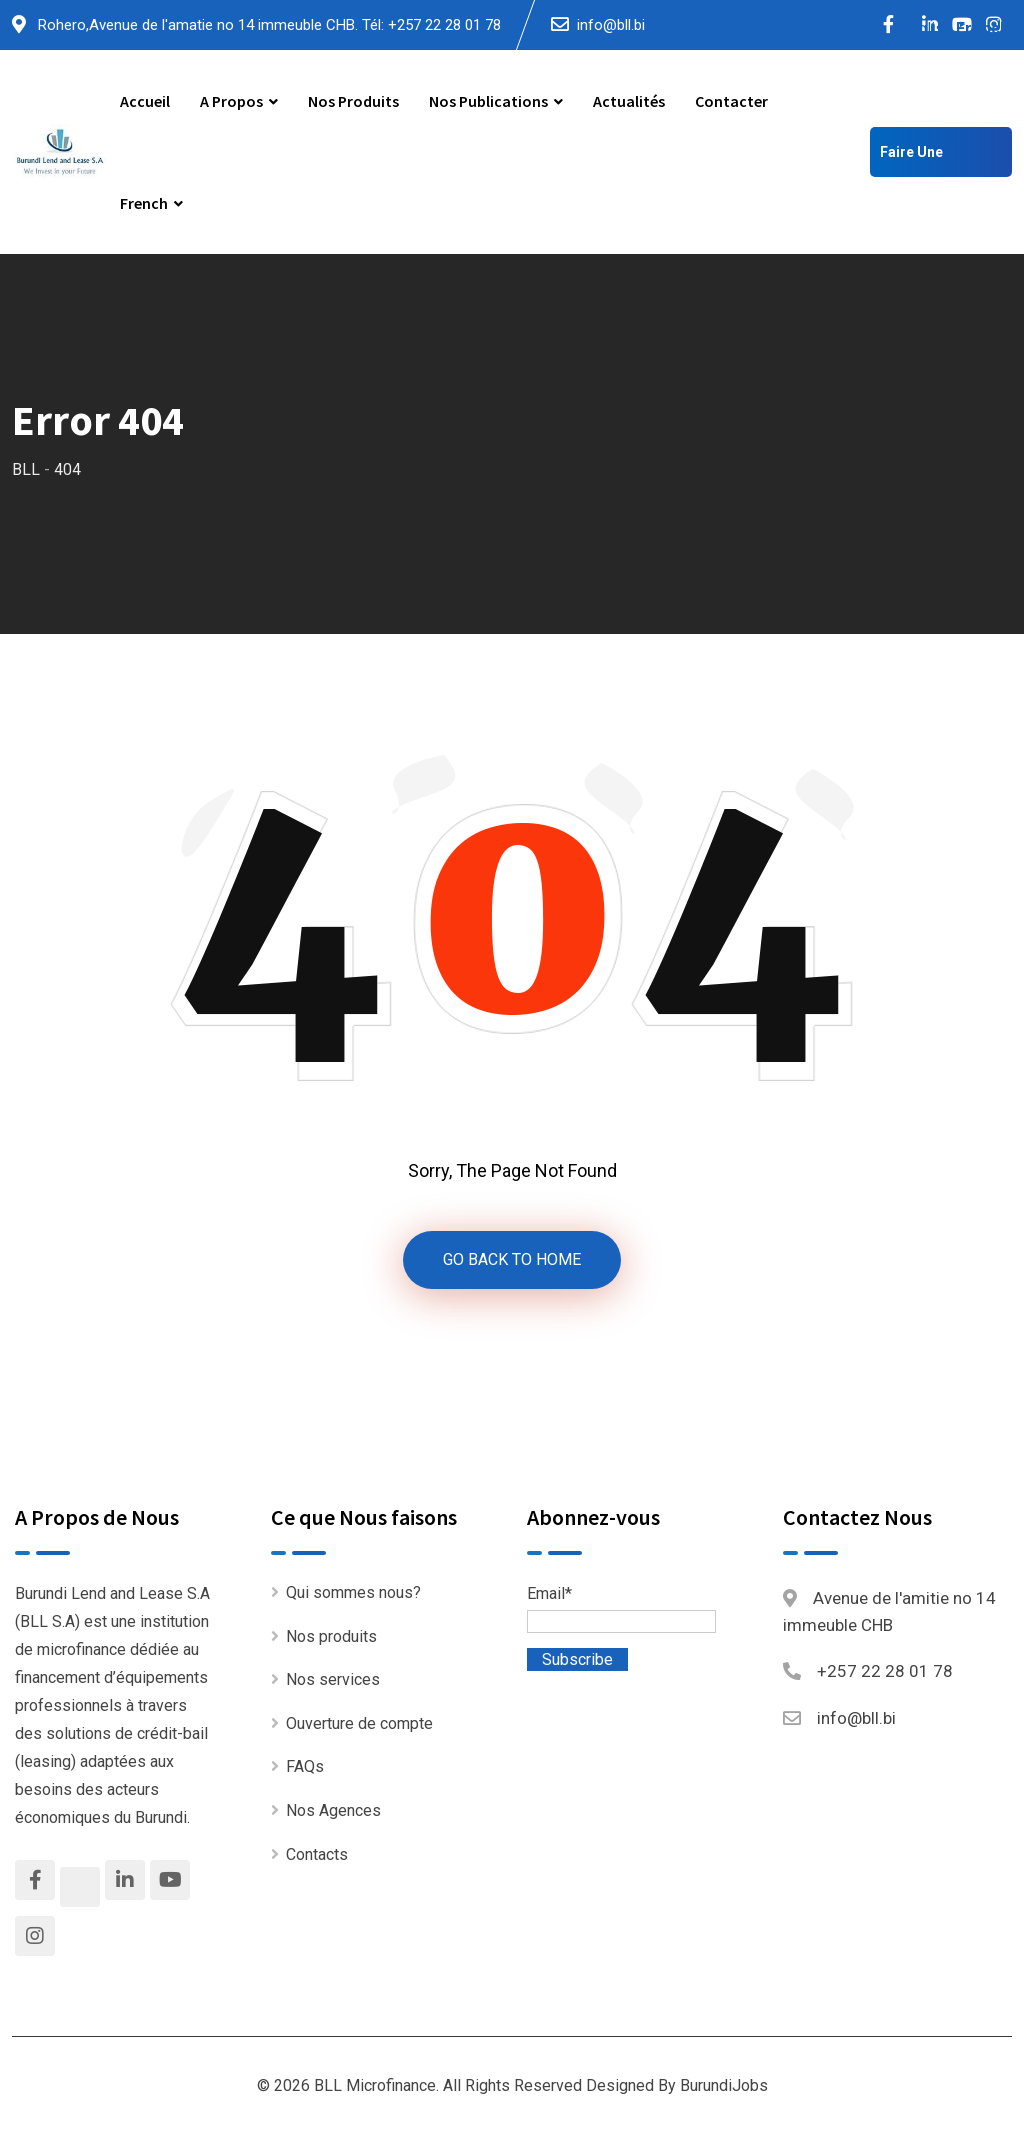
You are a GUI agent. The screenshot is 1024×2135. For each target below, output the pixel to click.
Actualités (629, 101)
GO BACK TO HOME (512, 1259)
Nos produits (353, 101)
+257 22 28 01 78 (885, 1671)
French (144, 203)
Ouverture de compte (359, 1723)
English (926, 28)
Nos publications (488, 101)
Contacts (317, 1854)
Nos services (333, 1679)
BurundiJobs (724, 2085)
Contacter (731, 101)
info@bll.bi (611, 25)
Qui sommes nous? (353, 1592)
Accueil (145, 101)
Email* (621, 1608)
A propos (231, 101)
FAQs (305, 1766)
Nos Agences (333, 1810)
